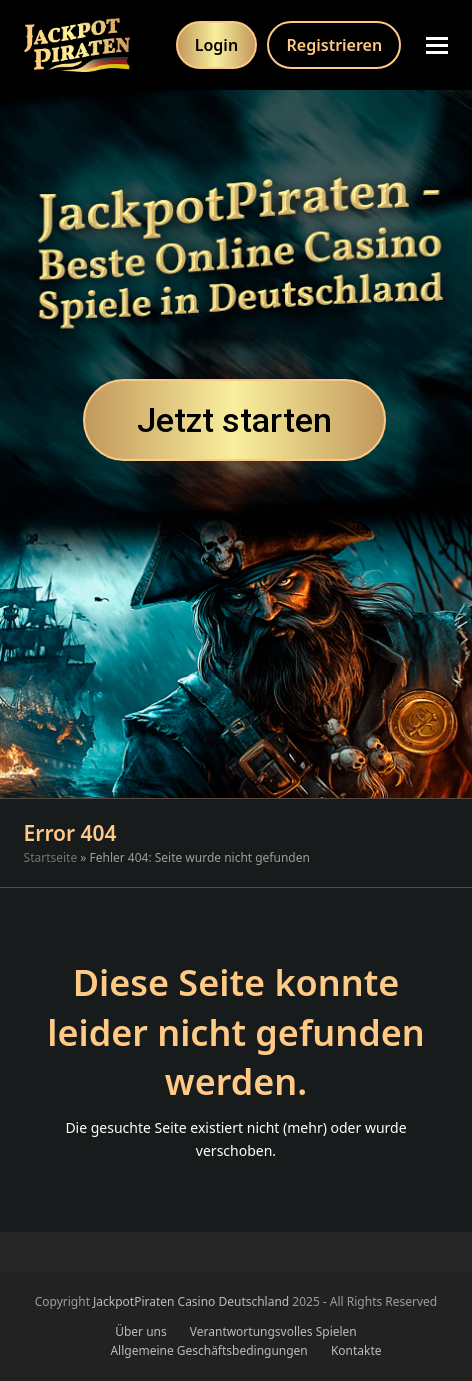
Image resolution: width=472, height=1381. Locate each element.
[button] (437, 45)
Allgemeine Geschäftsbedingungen (208, 1350)
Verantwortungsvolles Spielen (273, 1331)
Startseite (51, 857)
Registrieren (335, 45)
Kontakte (356, 1350)
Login (216, 45)
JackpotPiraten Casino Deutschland (191, 1301)
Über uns (141, 1331)
